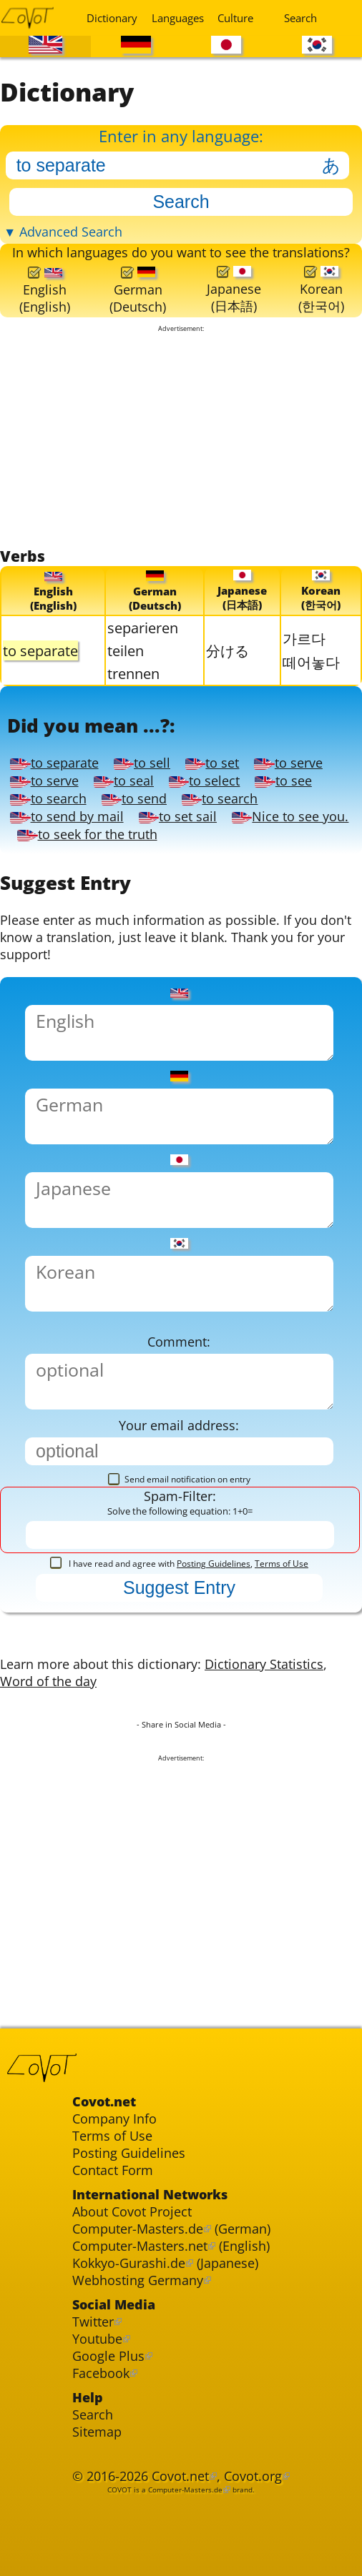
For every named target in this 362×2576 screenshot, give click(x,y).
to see (283, 781)
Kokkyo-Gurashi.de (128, 2263)
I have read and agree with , (179, 1563)
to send (134, 799)
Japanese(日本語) (234, 290)
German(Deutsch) (137, 291)
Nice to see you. (290, 817)
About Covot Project (132, 2212)
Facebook (100, 2373)
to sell (142, 763)
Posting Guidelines (213, 1563)
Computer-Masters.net (139, 2246)
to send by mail (66, 817)
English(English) (44, 291)
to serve (288, 763)
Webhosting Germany (137, 2280)
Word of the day (48, 1681)
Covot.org (253, 2476)
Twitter (93, 2322)
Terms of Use (281, 1563)
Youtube (97, 2339)
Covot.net (180, 2476)
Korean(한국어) (321, 290)
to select (204, 781)
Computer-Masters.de (137, 2229)
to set (212, 763)
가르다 (304, 638)
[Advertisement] (181, 440)
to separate (54, 763)
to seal (124, 781)
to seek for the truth (87, 834)
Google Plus (108, 2356)
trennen (133, 673)
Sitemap (97, 2432)
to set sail (178, 817)
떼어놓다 (311, 662)
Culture (235, 18)
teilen (125, 650)
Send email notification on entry (179, 1480)
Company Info (114, 2119)
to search (48, 799)
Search (300, 18)
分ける (227, 650)
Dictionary (110, 18)
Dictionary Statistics (264, 1664)
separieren (142, 628)
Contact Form (112, 2170)
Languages (175, 18)
